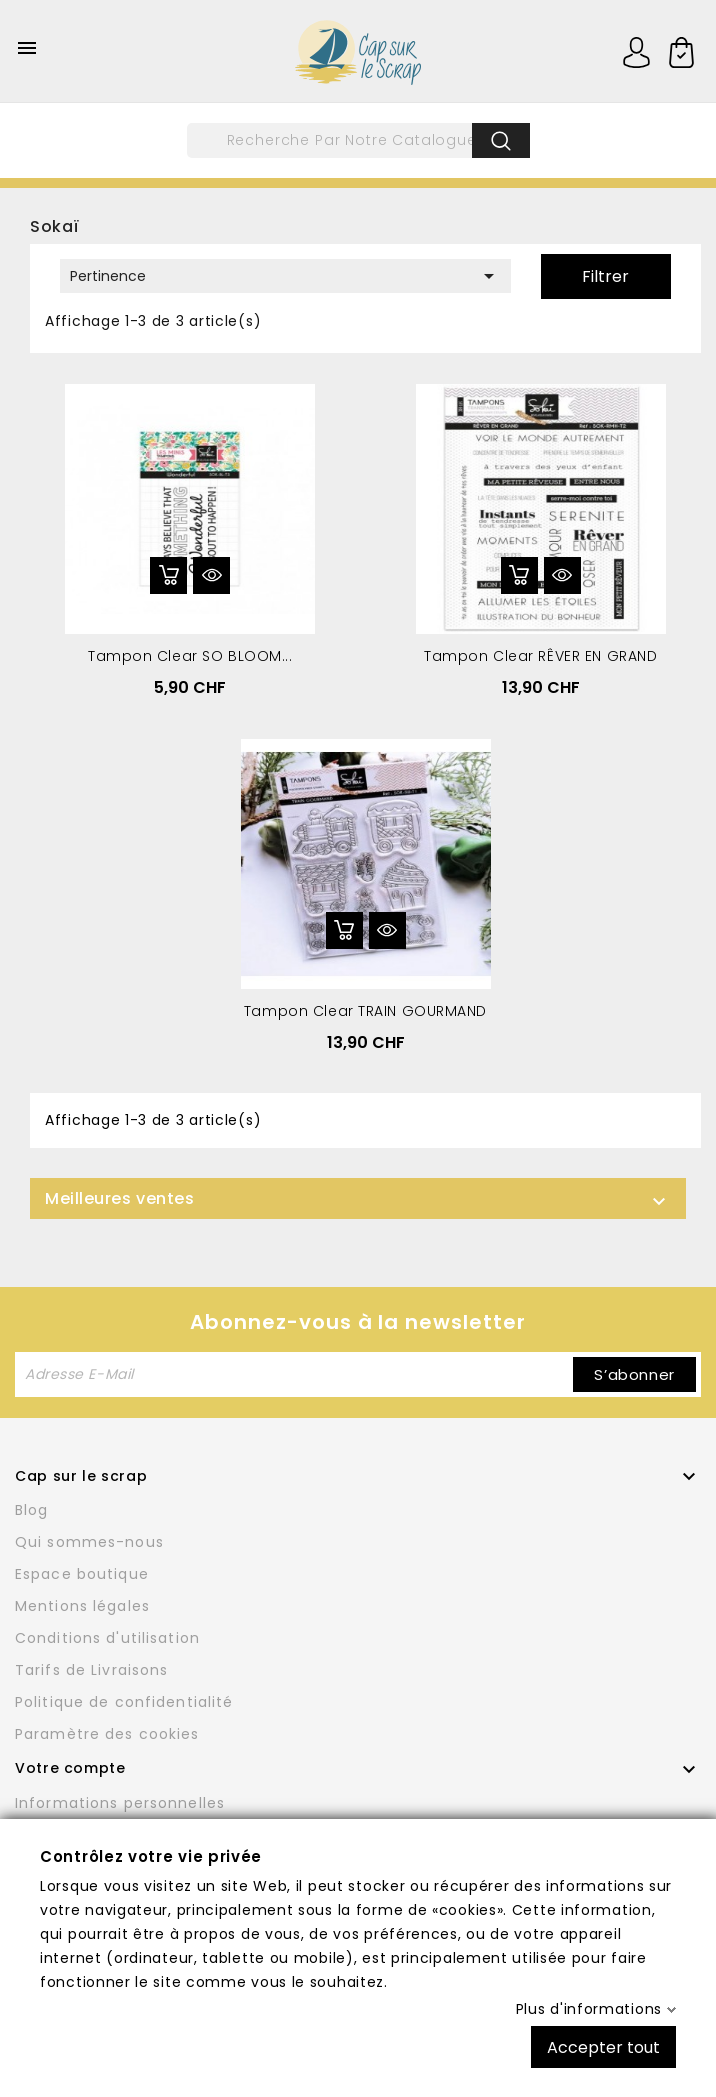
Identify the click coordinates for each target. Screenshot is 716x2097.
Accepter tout (603, 2046)
